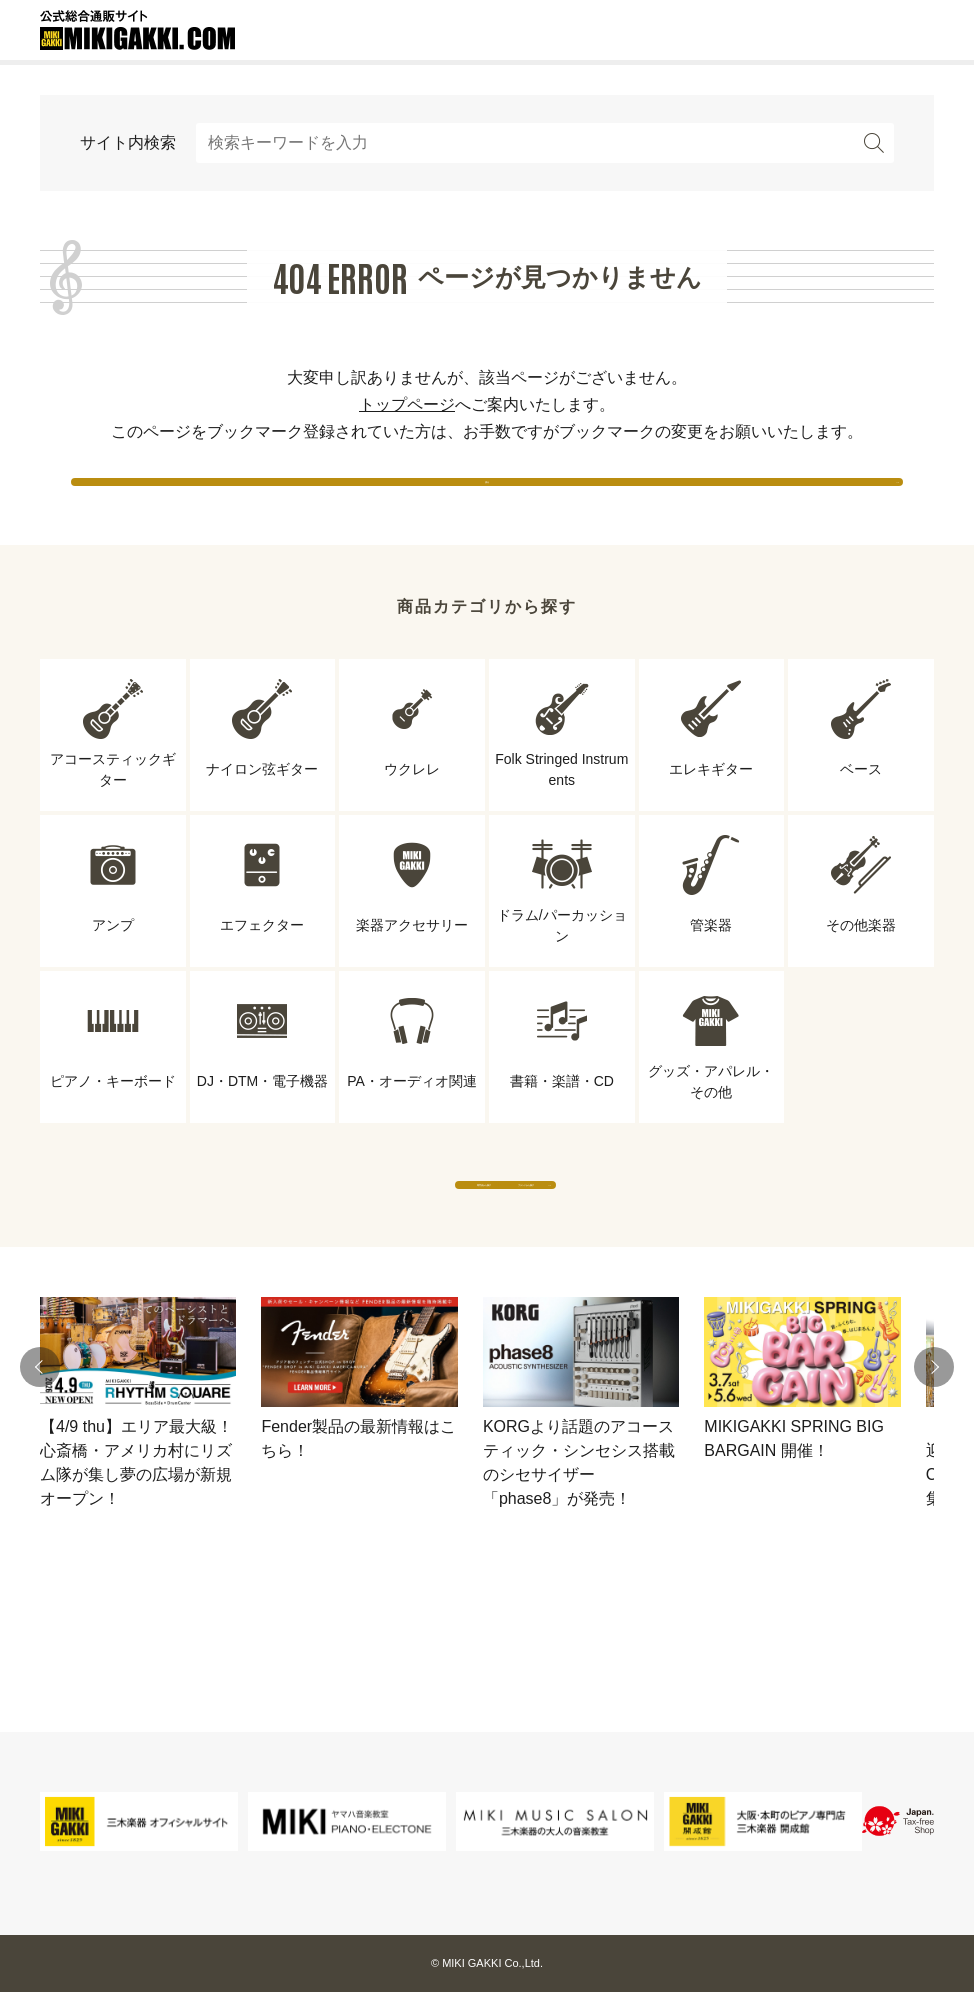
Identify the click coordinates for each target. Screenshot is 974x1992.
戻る (487, 499)
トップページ (407, 404)
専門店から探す (302, 1242)
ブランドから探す (672, 1242)
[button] (40, 1445)
